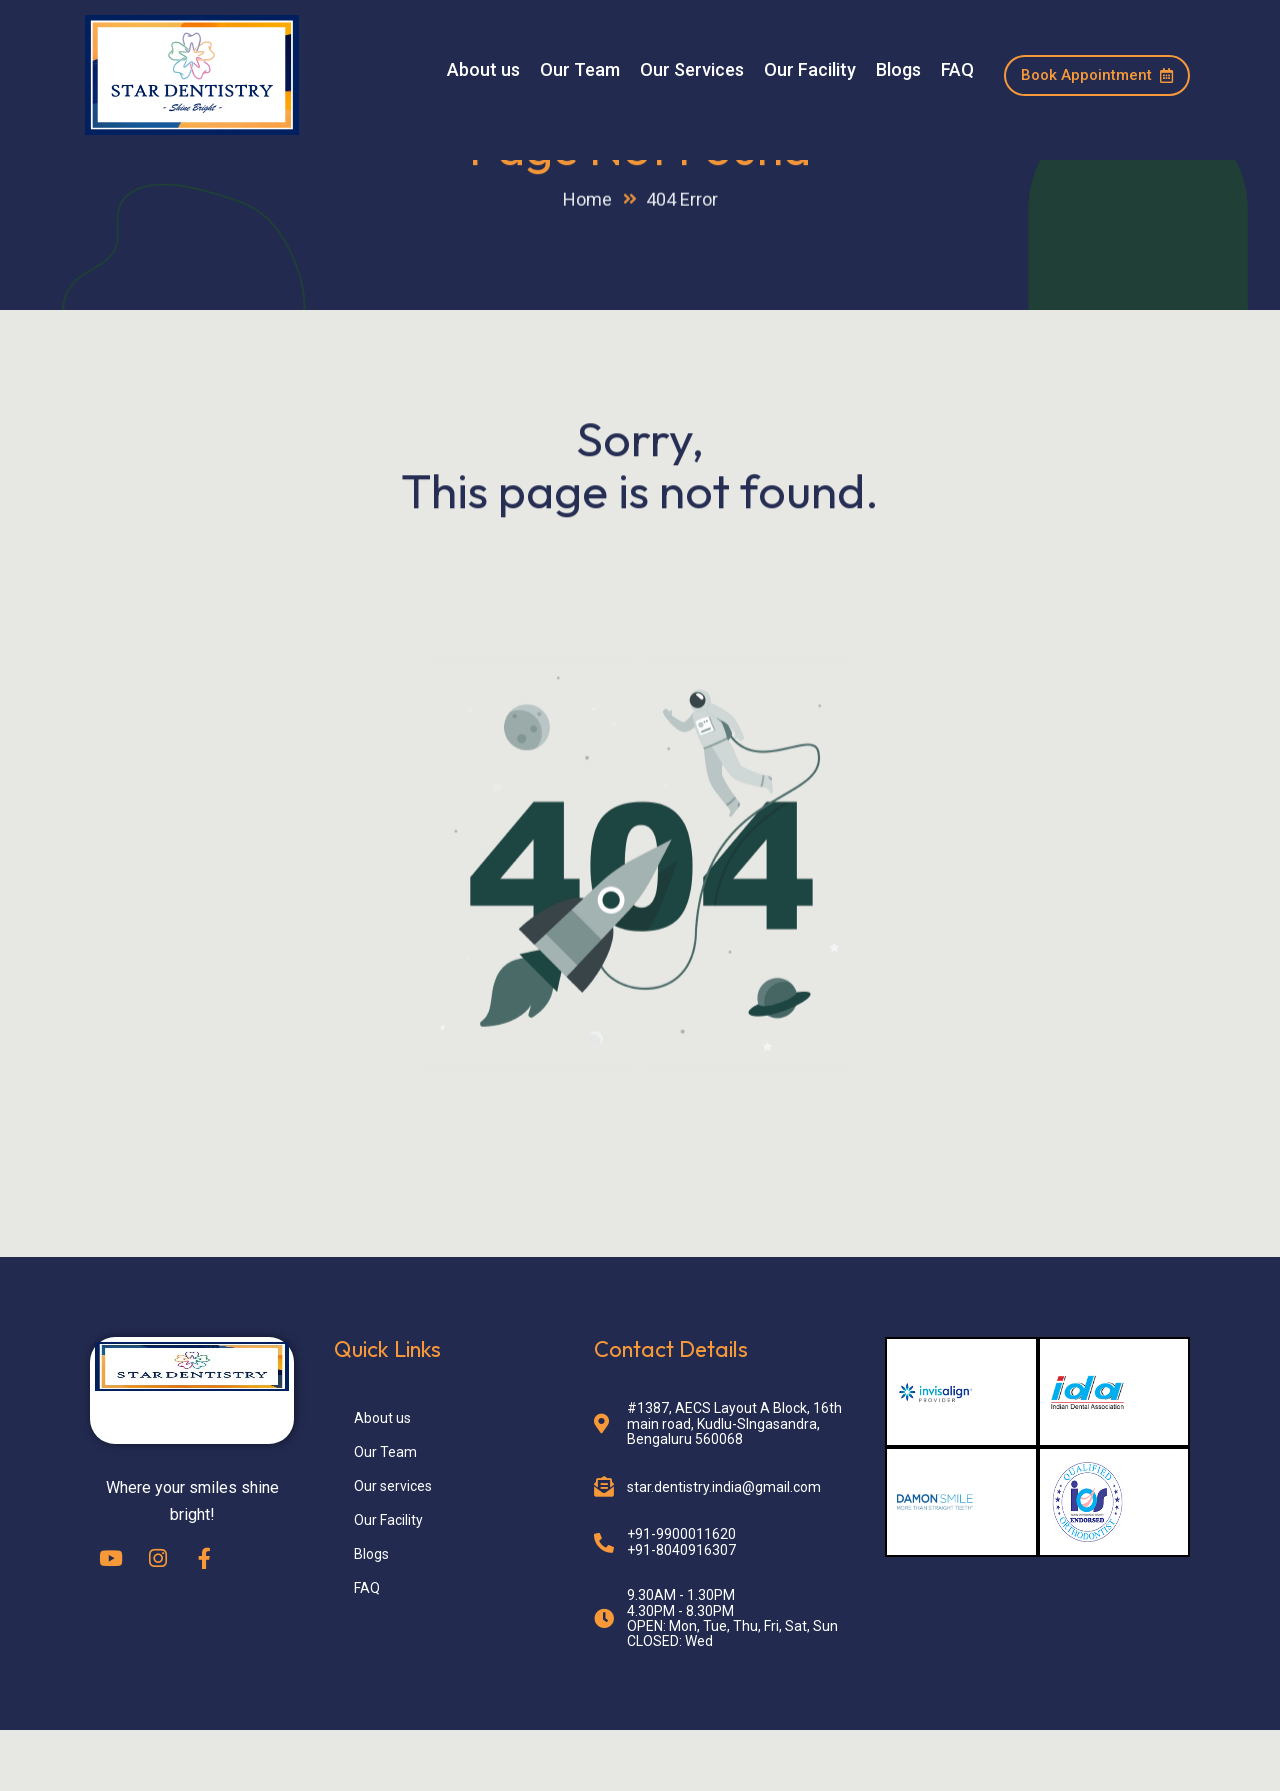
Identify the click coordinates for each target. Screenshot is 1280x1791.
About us (483, 70)
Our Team (580, 70)
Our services (393, 1547)
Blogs (898, 70)
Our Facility (810, 70)
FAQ (957, 70)
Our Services (692, 70)
